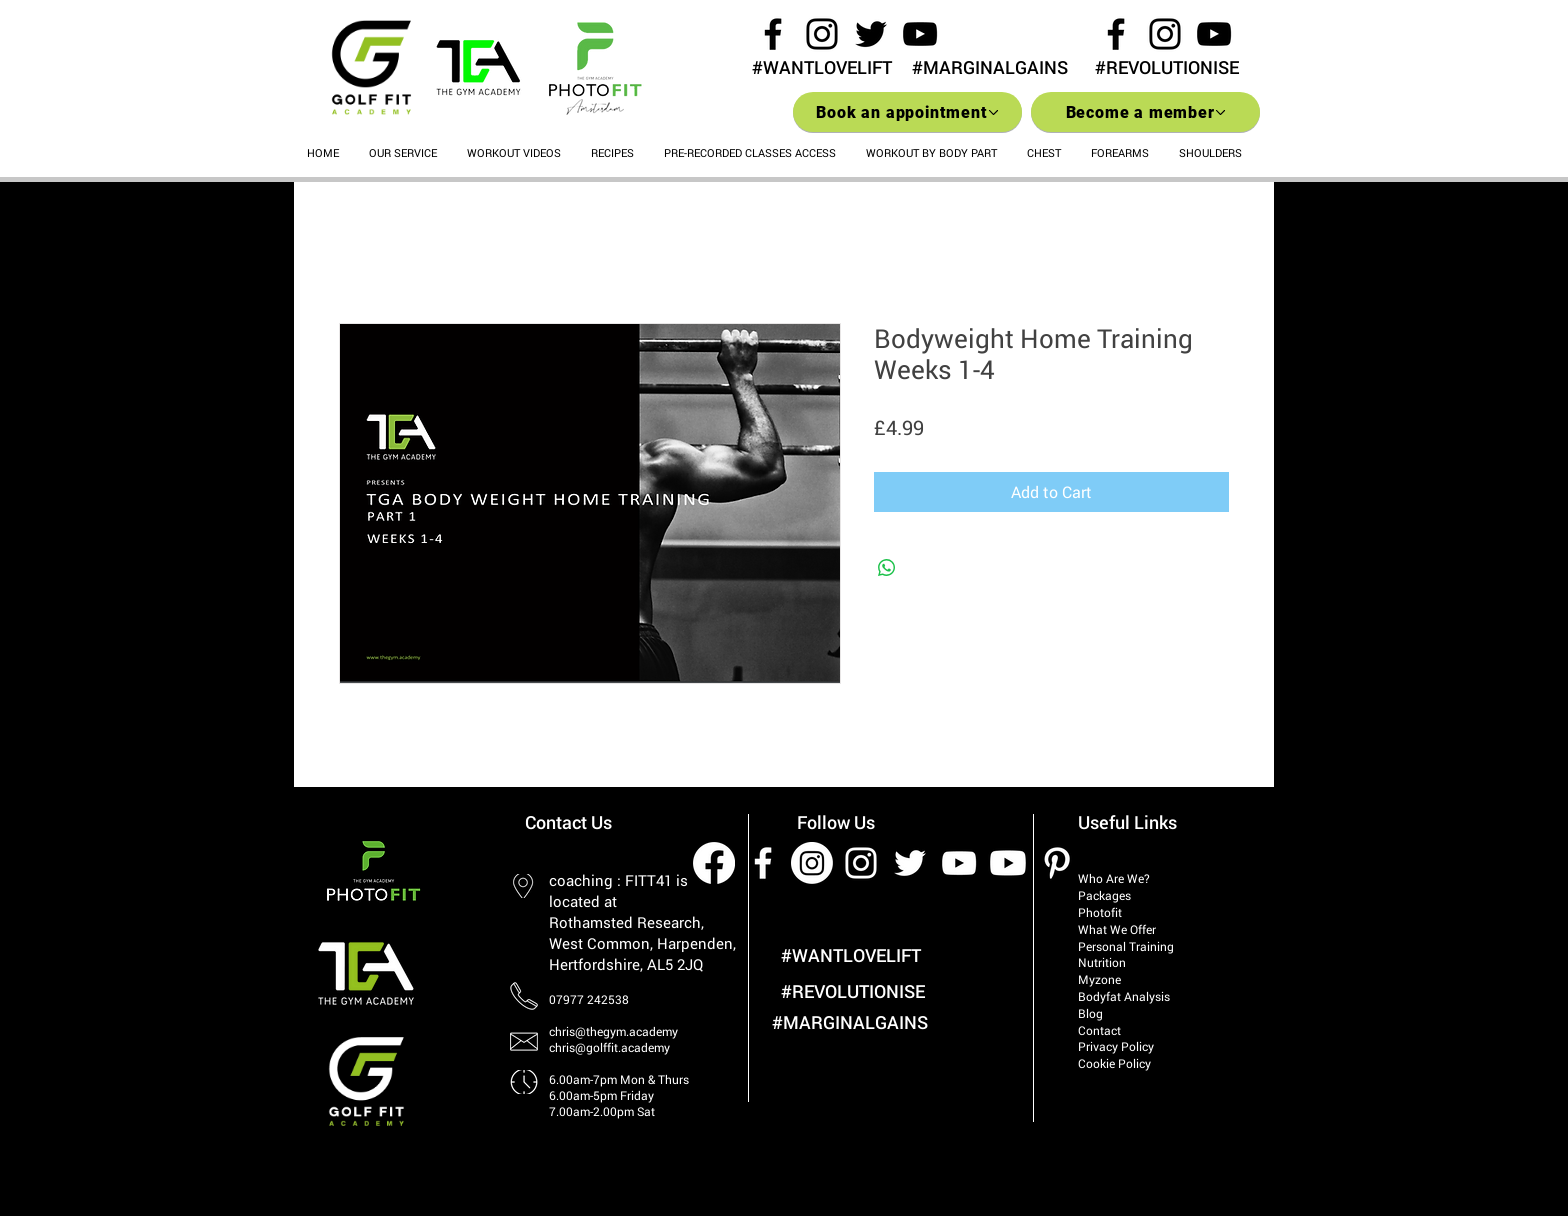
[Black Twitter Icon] (871, 34)
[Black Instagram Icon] (822, 34)
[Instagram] (812, 863)
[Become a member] (1145, 112)
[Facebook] (714, 863)
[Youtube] (1008, 863)
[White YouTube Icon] (959, 863)
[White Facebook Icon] (763, 863)
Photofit (1100, 912)
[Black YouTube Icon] (920, 34)
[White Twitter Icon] (910, 863)
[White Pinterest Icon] (1057, 863)
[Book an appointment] (907, 112)
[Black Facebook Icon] (773, 34)
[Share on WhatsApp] (887, 568)
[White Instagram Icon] (861, 863)
